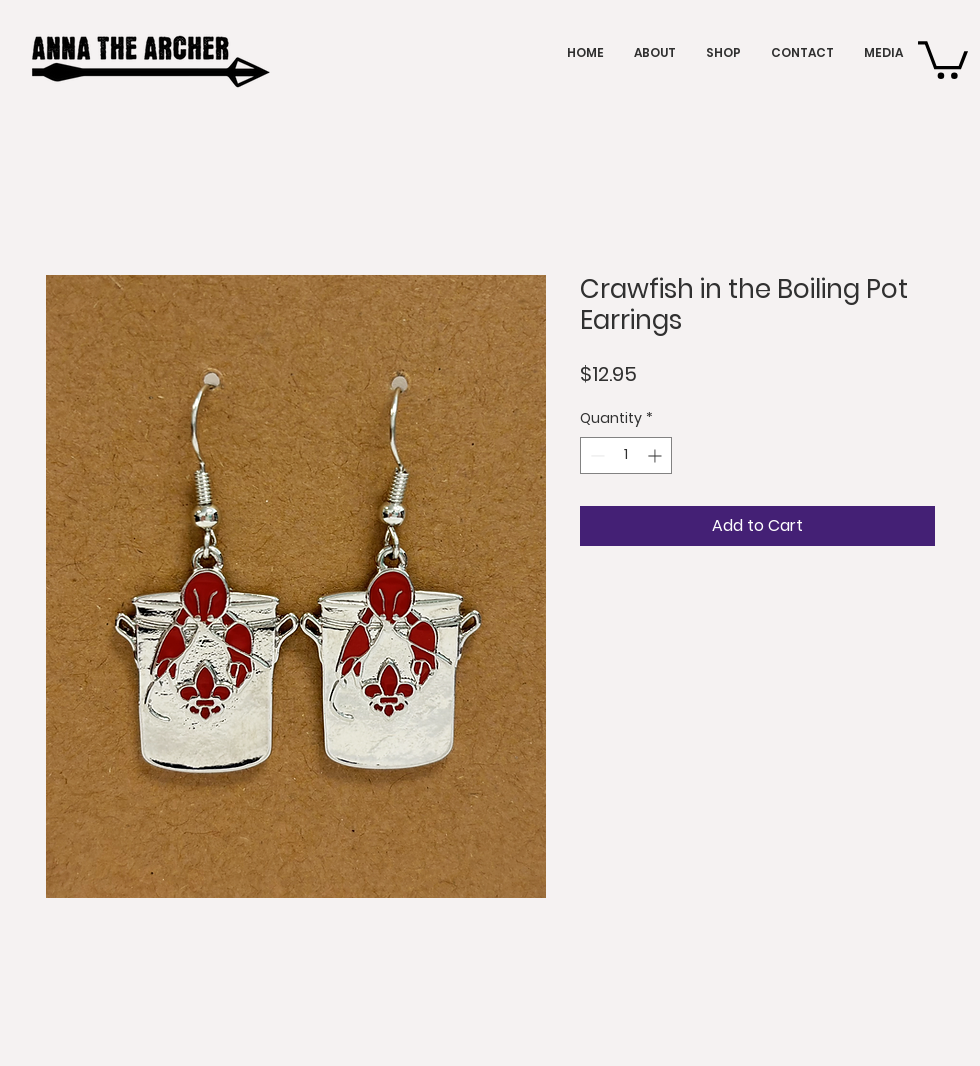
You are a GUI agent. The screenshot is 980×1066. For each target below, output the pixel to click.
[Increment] (656, 455)
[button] (943, 58)
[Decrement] (595, 455)
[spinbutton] (626, 455)
